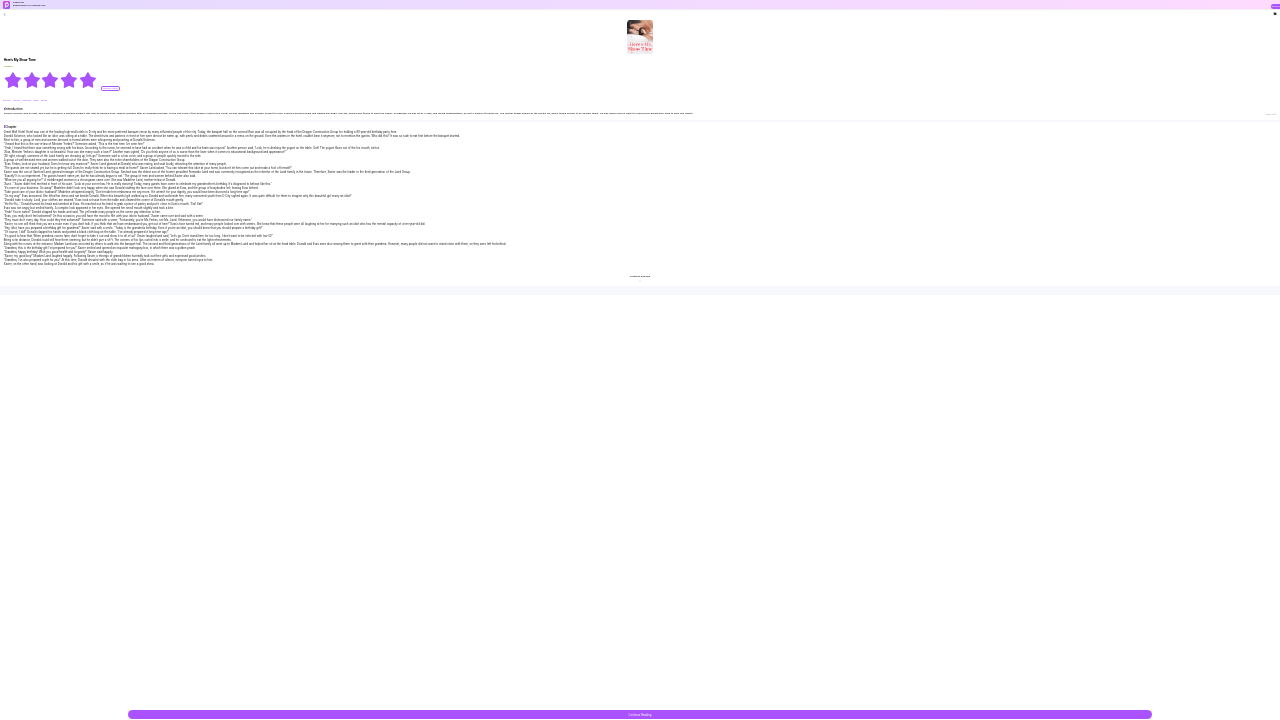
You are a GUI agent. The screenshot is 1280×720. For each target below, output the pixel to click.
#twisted (26, 100)
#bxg (36, 100)
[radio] (13, 80)
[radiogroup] (50, 80)
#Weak (16, 100)
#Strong (7, 100)
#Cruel (44, 100)
